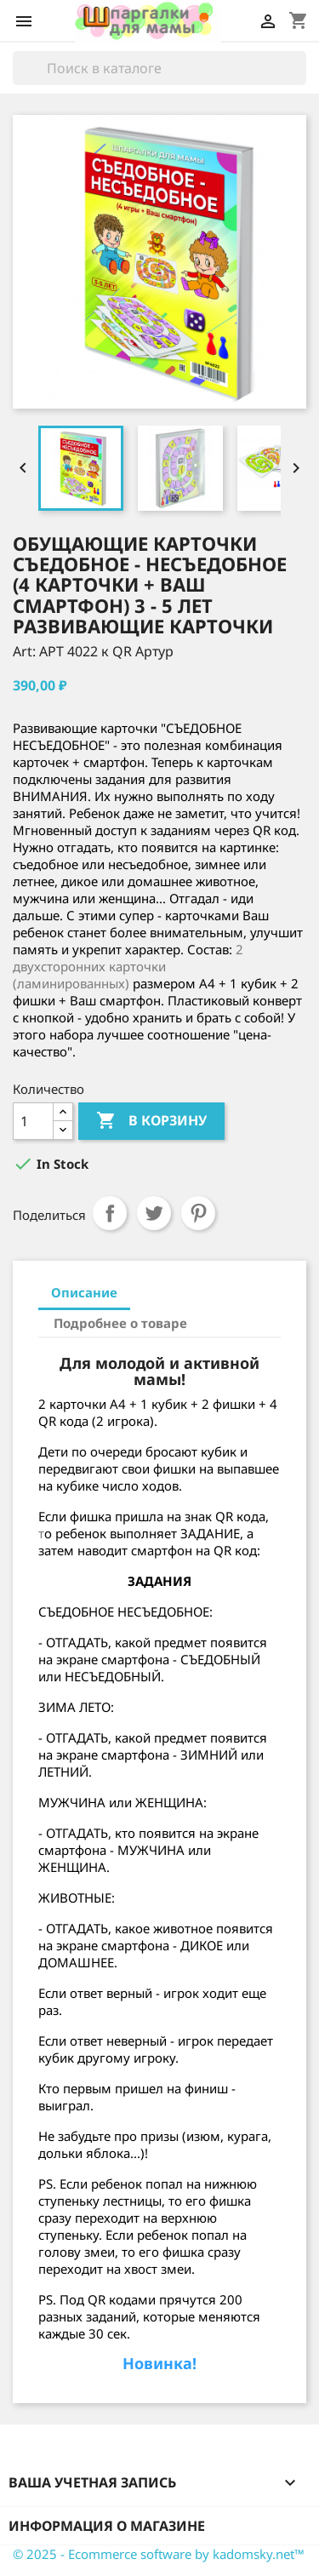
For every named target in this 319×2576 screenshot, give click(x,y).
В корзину (151, 1121)
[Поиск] (159, 68)
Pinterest (198, 1213)
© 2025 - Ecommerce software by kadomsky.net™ (159, 2553)
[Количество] (33, 1121)
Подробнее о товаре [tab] (120, 1322)
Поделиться (110, 1213)
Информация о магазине (107, 2525)
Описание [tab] (84, 1292)
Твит (154, 1213)
